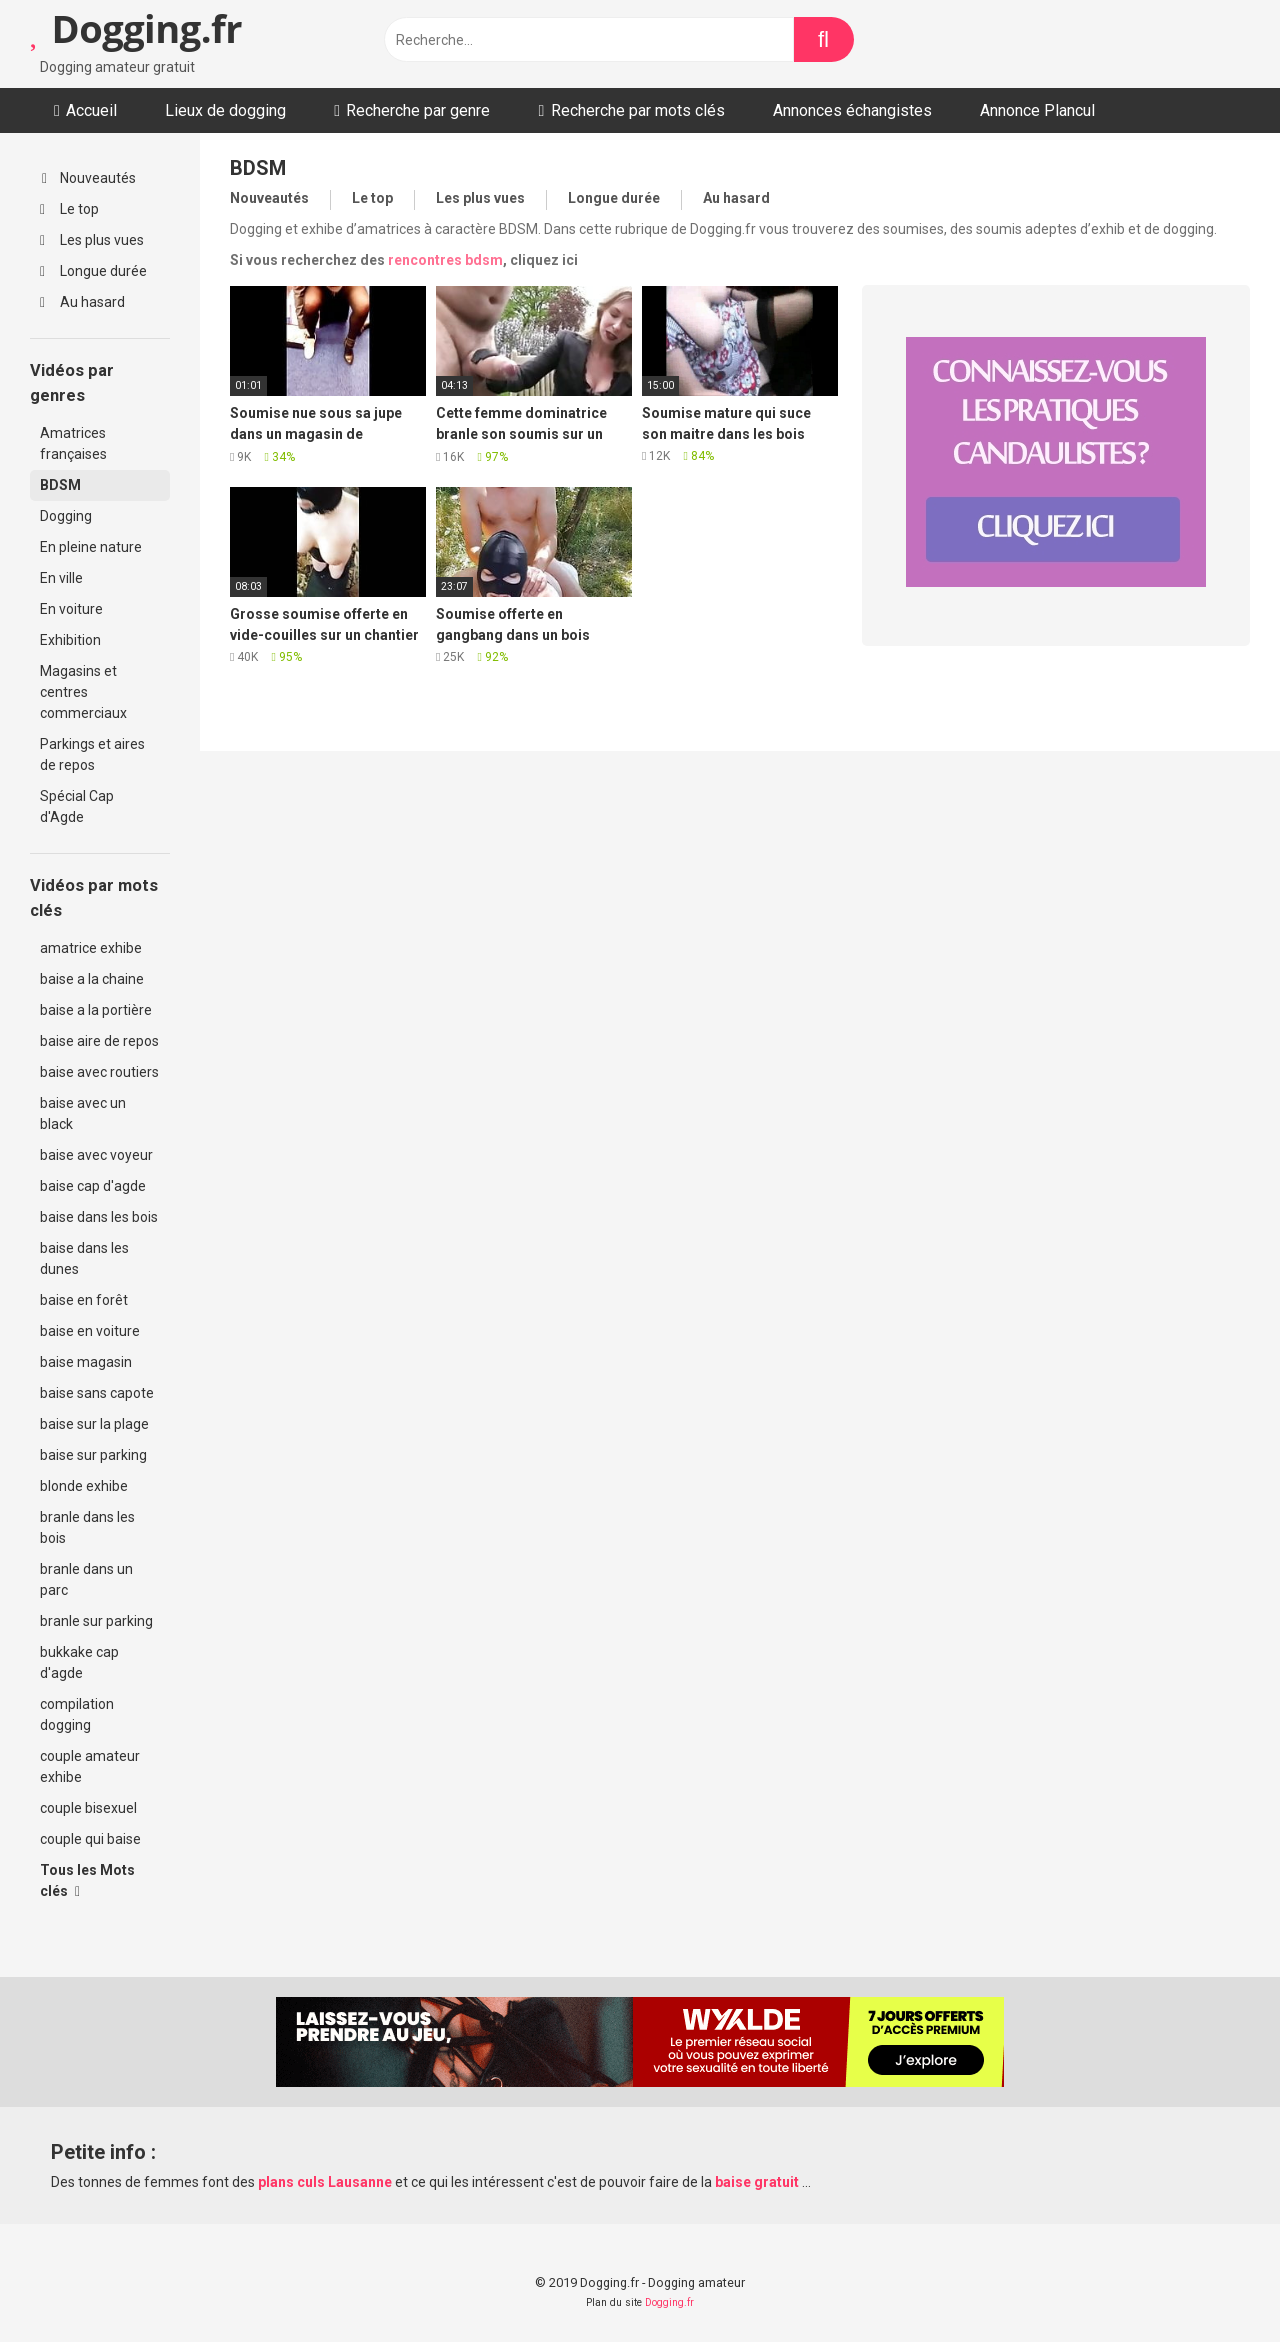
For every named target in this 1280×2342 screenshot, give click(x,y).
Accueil (91, 110)
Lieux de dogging (225, 110)
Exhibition (70, 640)
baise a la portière (96, 1010)
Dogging (66, 516)
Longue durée (93, 271)
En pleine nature (91, 547)
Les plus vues (92, 240)
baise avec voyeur (96, 1155)
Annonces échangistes (852, 110)
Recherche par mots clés (638, 110)
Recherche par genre (418, 110)
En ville (61, 578)
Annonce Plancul (1037, 110)
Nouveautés (89, 178)
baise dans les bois (99, 1217)
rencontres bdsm (445, 260)
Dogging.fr (136, 28)
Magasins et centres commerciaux (83, 692)
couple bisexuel (88, 1808)
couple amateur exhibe (90, 1766)
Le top (69, 209)
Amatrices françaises (73, 443)
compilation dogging (77, 1714)
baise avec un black (83, 1113)
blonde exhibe (84, 1486)
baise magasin (86, 1362)
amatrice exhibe (91, 948)
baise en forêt (84, 1300)
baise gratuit (757, 2182)
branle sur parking (96, 1621)
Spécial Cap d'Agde (77, 806)
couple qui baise (90, 1839)
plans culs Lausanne (325, 2182)
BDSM (60, 485)
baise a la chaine (92, 979)
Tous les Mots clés (87, 1880)
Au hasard (82, 302)
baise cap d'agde (93, 1186)
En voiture (71, 609)
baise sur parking (93, 1455)
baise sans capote (97, 1393)
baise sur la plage (94, 1424)
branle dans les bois (87, 1527)
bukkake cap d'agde (79, 1662)
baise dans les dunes (84, 1258)
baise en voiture (90, 1331)
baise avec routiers (99, 1072)
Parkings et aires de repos (92, 754)
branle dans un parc (86, 1579)
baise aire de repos (99, 1041)
